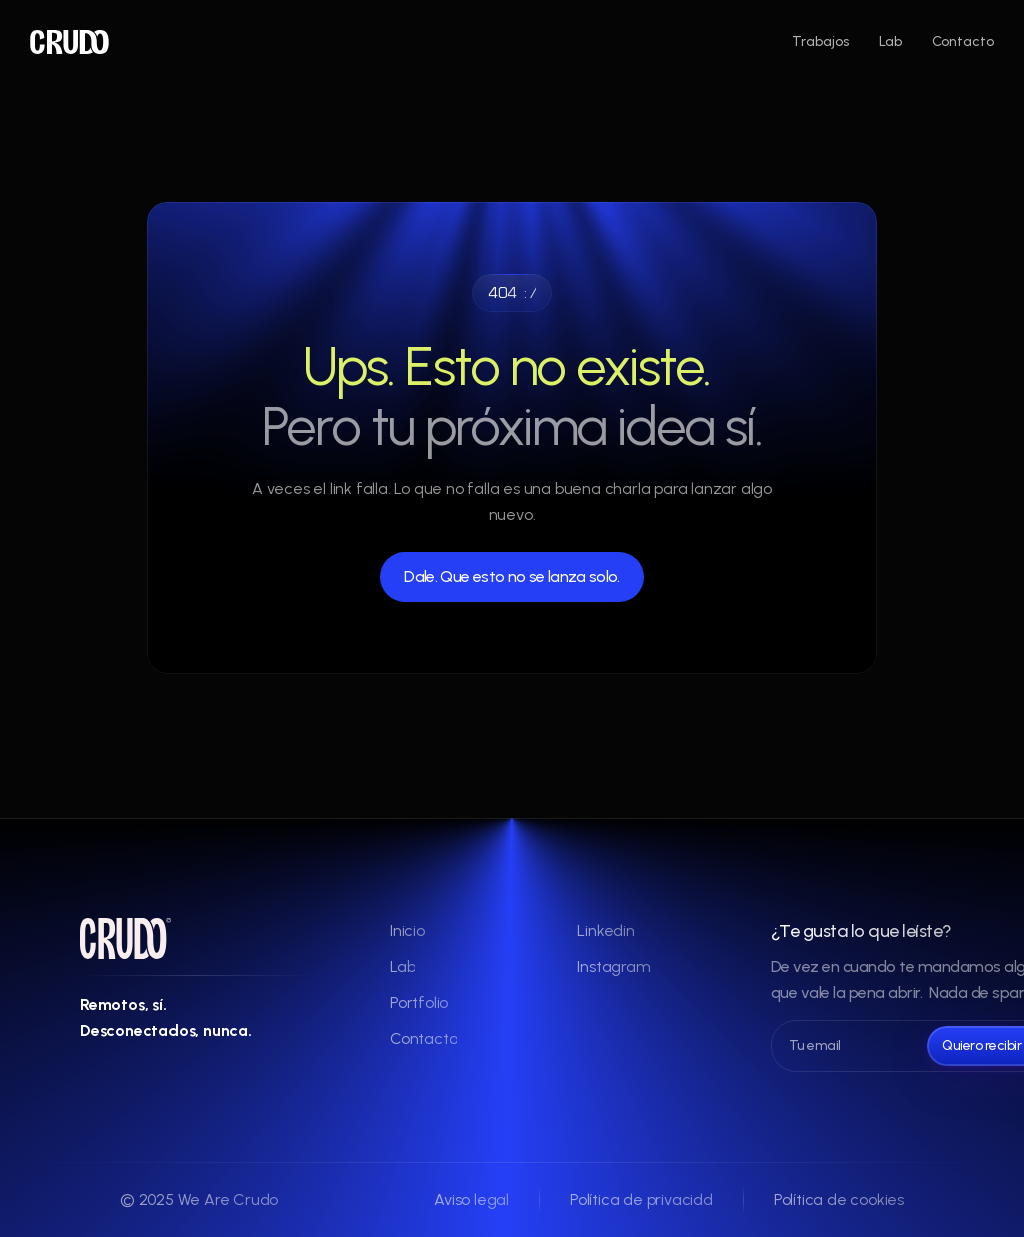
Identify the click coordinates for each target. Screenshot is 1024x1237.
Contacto (963, 41)
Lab (890, 41)
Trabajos (820, 41)
